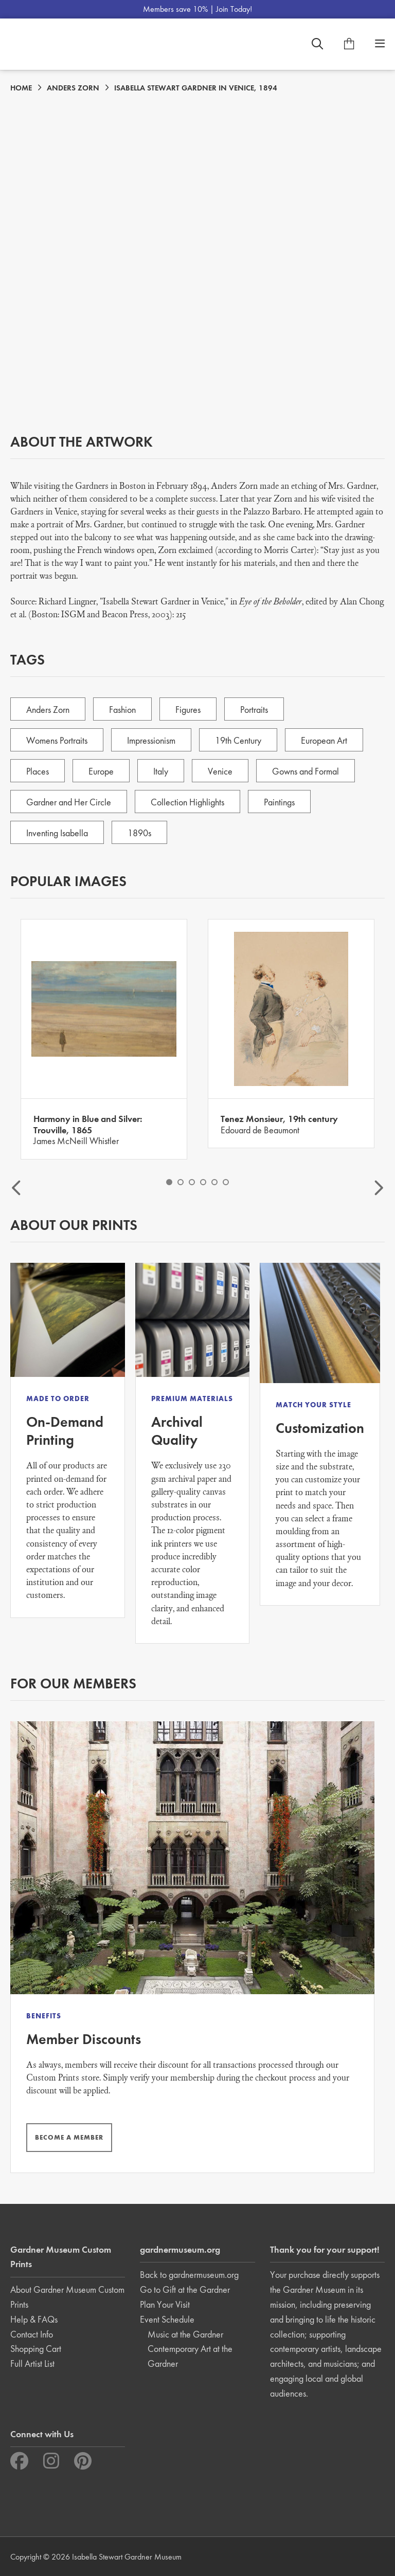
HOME (21, 88)
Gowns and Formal (305, 771)
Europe (101, 771)
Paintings (279, 802)
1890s (139, 833)
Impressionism (151, 740)
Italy (160, 771)
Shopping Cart (35, 2348)
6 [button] (226, 1182)
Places (37, 771)
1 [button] (169, 1182)
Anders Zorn (47, 709)
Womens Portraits (56, 740)
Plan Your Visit (165, 2304)
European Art (324, 740)
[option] (104, 1039)
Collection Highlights (187, 802)
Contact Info (31, 2334)
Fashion (122, 709)
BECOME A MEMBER (69, 2137)
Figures (188, 709)
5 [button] (214, 1182)
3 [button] (192, 1182)
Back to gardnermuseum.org (189, 2274)
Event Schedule (167, 2319)
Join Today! (234, 9)
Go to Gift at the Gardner (185, 2289)
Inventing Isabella (57, 833)
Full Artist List (32, 2363)
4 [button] (203, 1182)
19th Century (238, 740)
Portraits (254, 709)
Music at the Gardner (185, 2334)
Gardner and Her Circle (68, 802)
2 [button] (180, 1182)
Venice (220, 771)
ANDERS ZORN (73, 88)
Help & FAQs (34, 2319)
